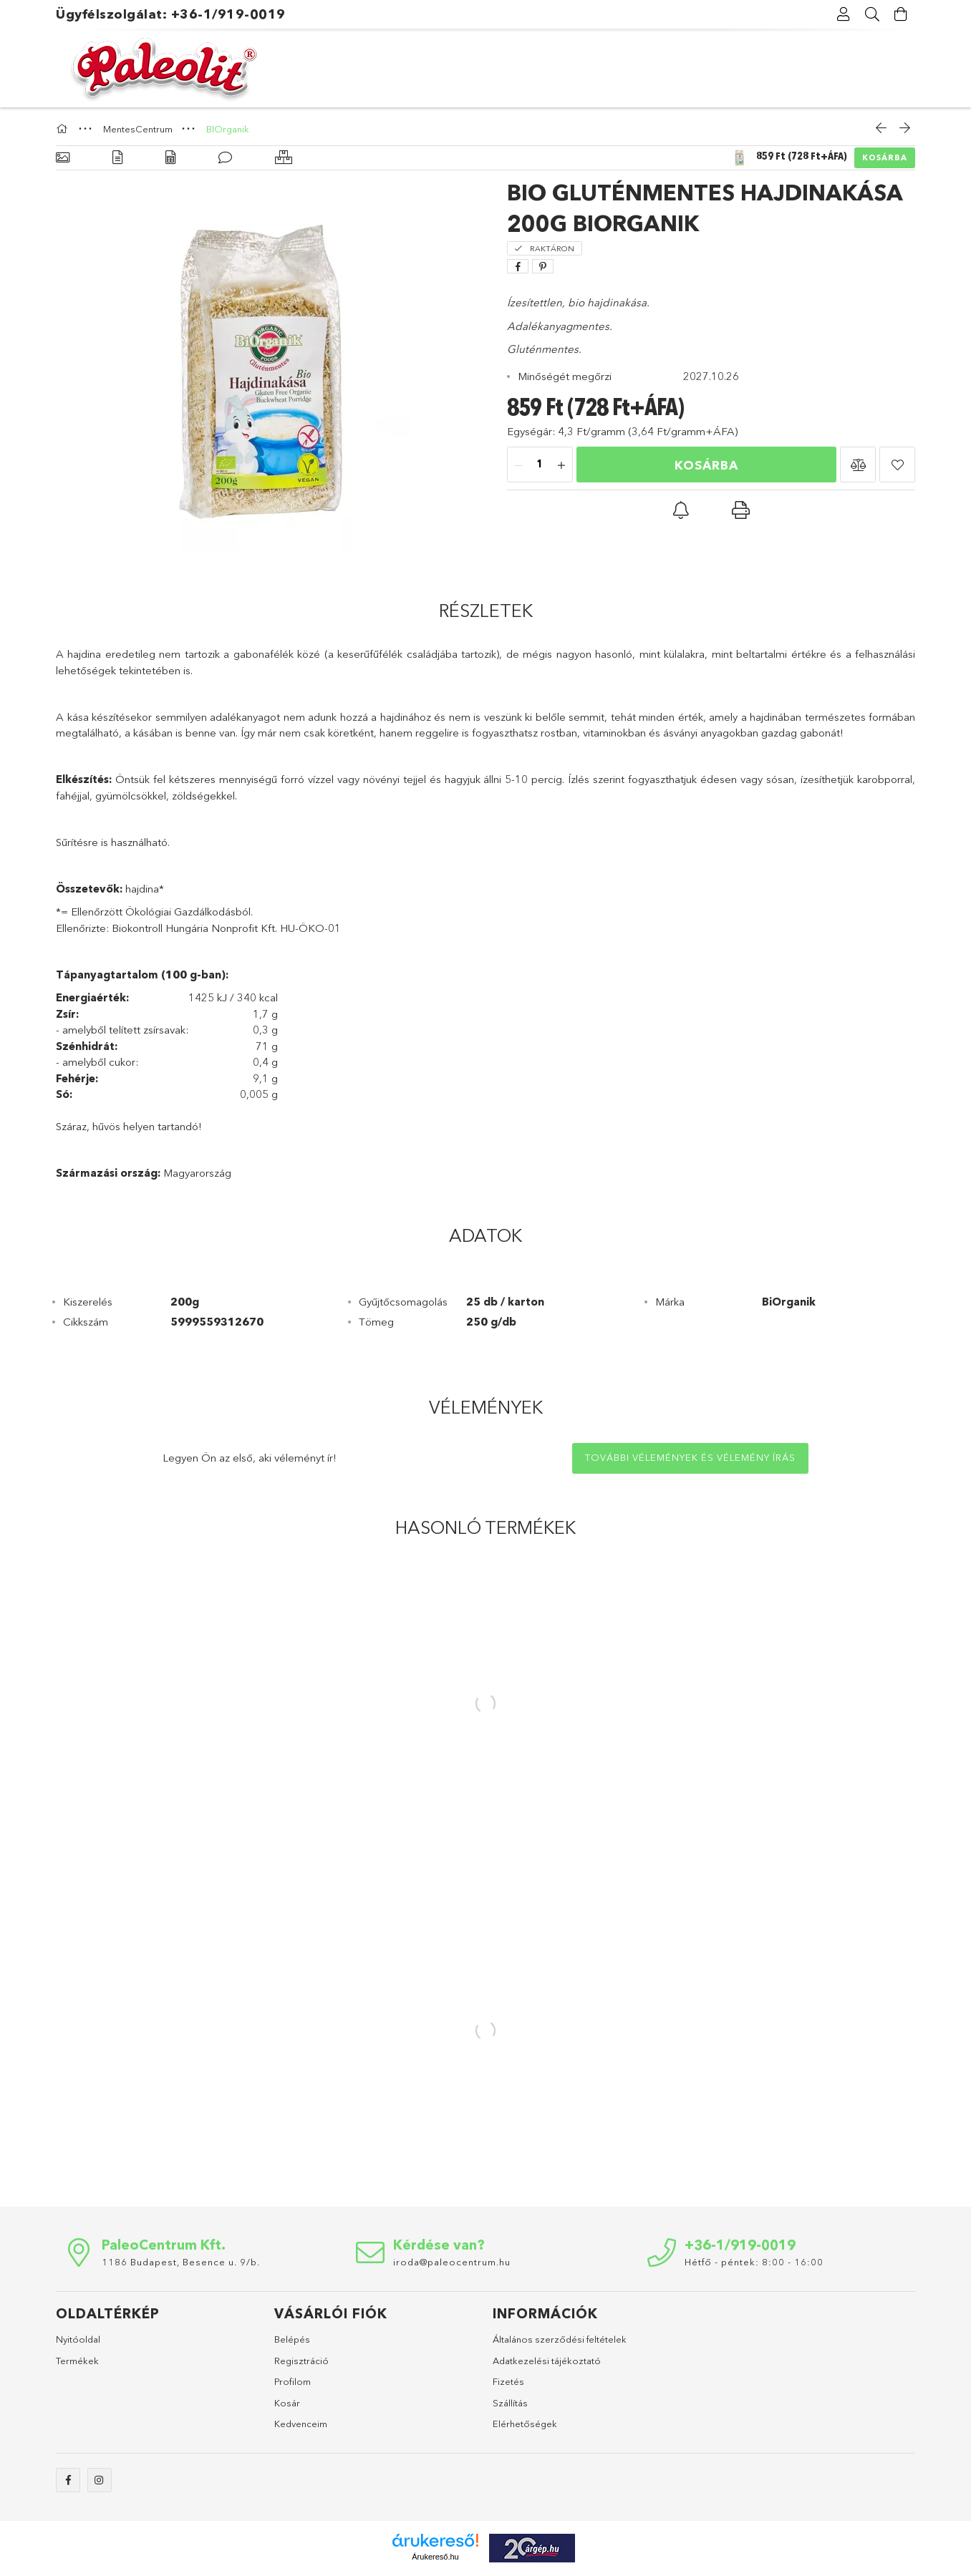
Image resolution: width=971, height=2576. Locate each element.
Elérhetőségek (525, 2423)
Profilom (292, 2381)
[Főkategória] (64, 129)
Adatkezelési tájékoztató (547, 2360)
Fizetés (508, 2381)
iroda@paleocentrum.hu (452, 2262)
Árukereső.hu (435, 2556)
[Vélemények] (225, 157)
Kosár (287, 2403)
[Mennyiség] (540, 465)
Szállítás (510, 2403)
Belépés (292, 2339)
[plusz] (561, 465)
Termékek (77, 2360)
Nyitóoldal (78, 2339)
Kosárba (884, 157)
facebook (68, 2480)
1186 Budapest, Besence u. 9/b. (181, 2262)
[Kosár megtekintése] (901, 14)
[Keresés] (872, 14)
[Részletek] (117, 157)
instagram (99, 2480)
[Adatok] (170, 157)
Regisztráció (301, 2360)
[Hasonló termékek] (283, 157)
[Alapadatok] (62, 157)
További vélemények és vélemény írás (690, 1457)
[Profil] (843, 14)
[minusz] (518, 465)
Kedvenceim (300, 2423)
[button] (858, 464)
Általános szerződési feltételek (560, 2339)
